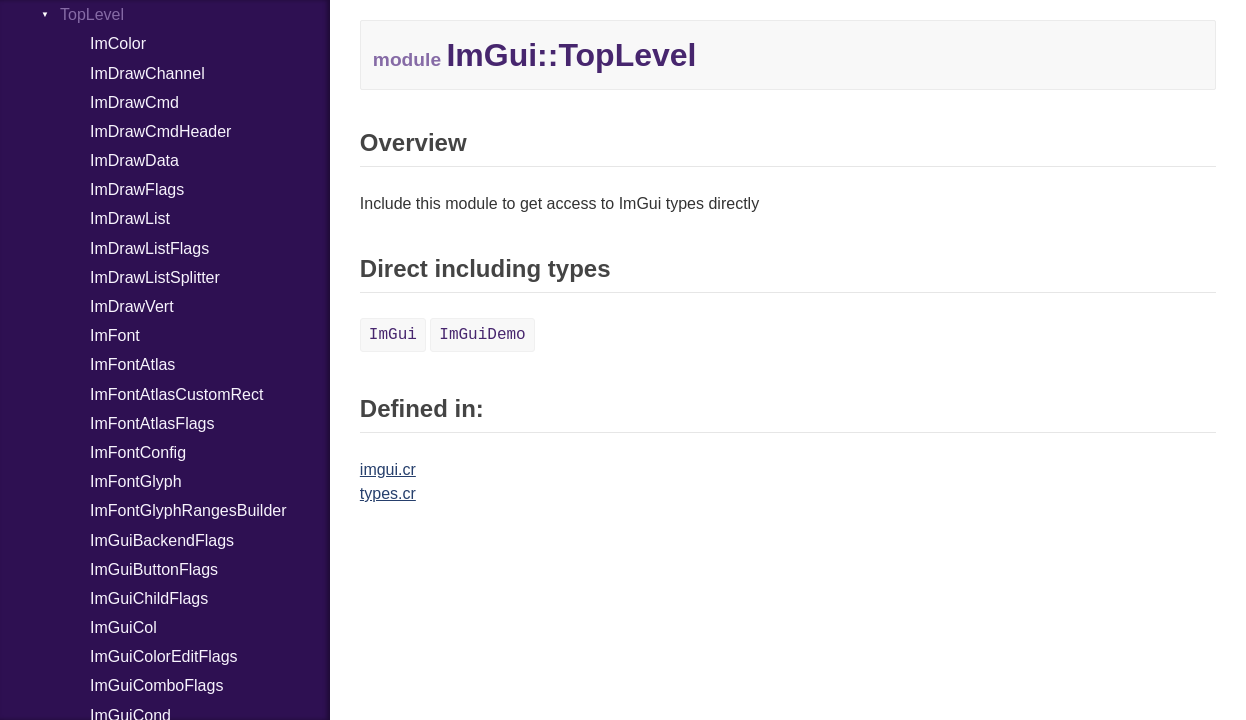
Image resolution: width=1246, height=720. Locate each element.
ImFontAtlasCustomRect (176, 394)
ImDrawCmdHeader (160, 131)
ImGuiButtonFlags (154, 569)
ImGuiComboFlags (156, 685)
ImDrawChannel (147, 73)
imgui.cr (388, 469)
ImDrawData (134, 160)
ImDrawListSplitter (155, 277)
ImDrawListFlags (149, 248)
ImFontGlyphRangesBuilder (188, 510)
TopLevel (92, 14)
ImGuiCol (123, 627)
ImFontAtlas (132, 364)
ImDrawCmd (134, 102)
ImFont (115, 335)
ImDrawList (130, 218)
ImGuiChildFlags (149, 598)
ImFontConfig (138, 452)
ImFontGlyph (136, 481)
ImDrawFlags (137, 189)
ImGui (393, 335)
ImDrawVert (132, 306)
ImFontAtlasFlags (152, 423)
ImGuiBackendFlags (162, 540)
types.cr (388, 493)
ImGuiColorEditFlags (164, 656)
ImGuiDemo (482, 335)
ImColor (118, 43)
